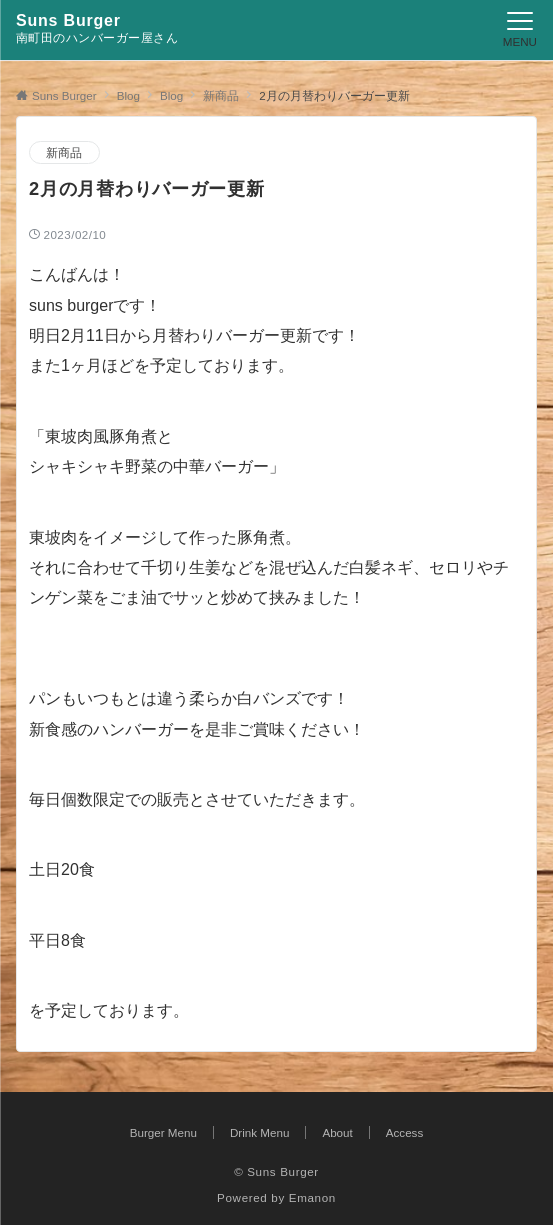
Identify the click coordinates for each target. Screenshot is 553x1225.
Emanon (312, 1197)
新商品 (64, 152)
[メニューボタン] (520, 30)
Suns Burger (68, 20)
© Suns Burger (276, 1171)
